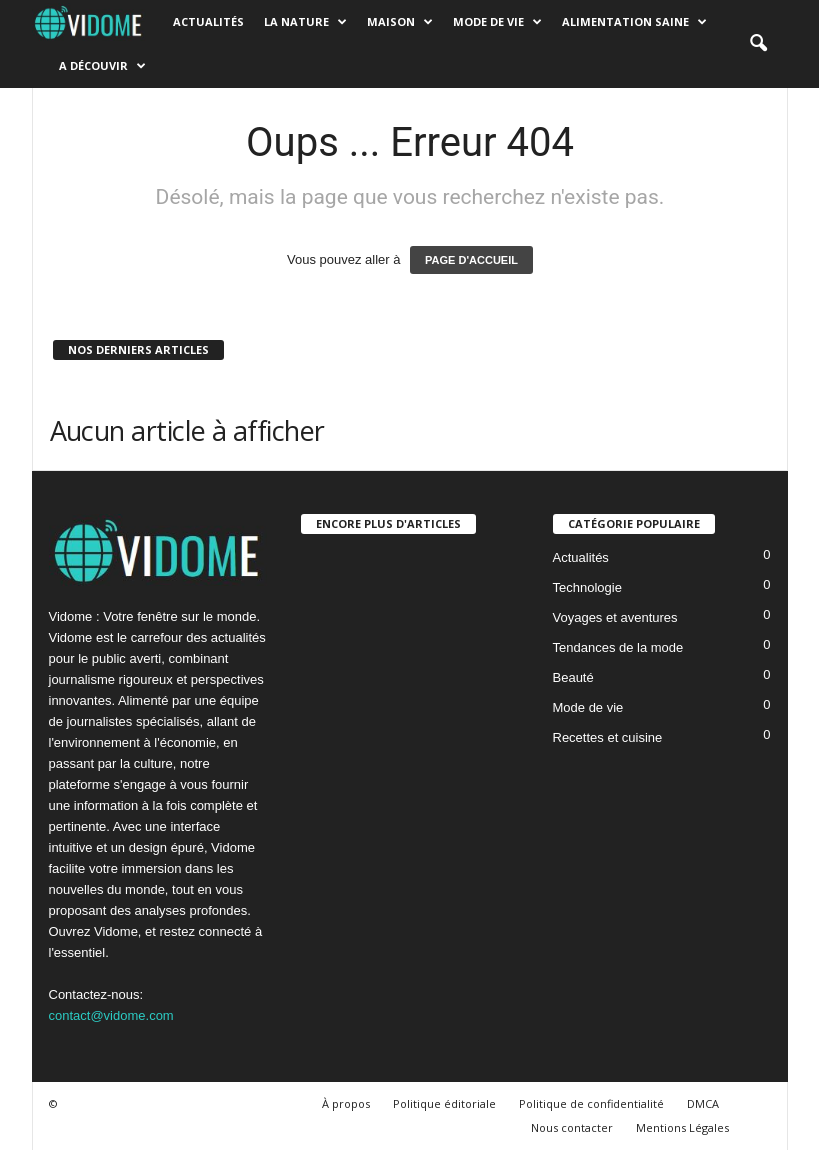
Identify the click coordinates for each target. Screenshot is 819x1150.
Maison (400, 22)
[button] (758, 44)
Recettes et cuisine (608, 737)
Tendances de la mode (618, 647)
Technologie (587, 587)
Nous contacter (572, 1127)
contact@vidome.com (111, 1015)
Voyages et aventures (615, 617)
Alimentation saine (634, 22)
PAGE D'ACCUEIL (471, 260)
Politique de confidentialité (591, 1103)
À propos (346, 1103)
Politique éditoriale (444, 1103)
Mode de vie (497, 22)
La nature (305, 22)
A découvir (102, 66)
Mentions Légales (682, 1127)
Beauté (573, 677)
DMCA (703, 1103)
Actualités (208, 21)
